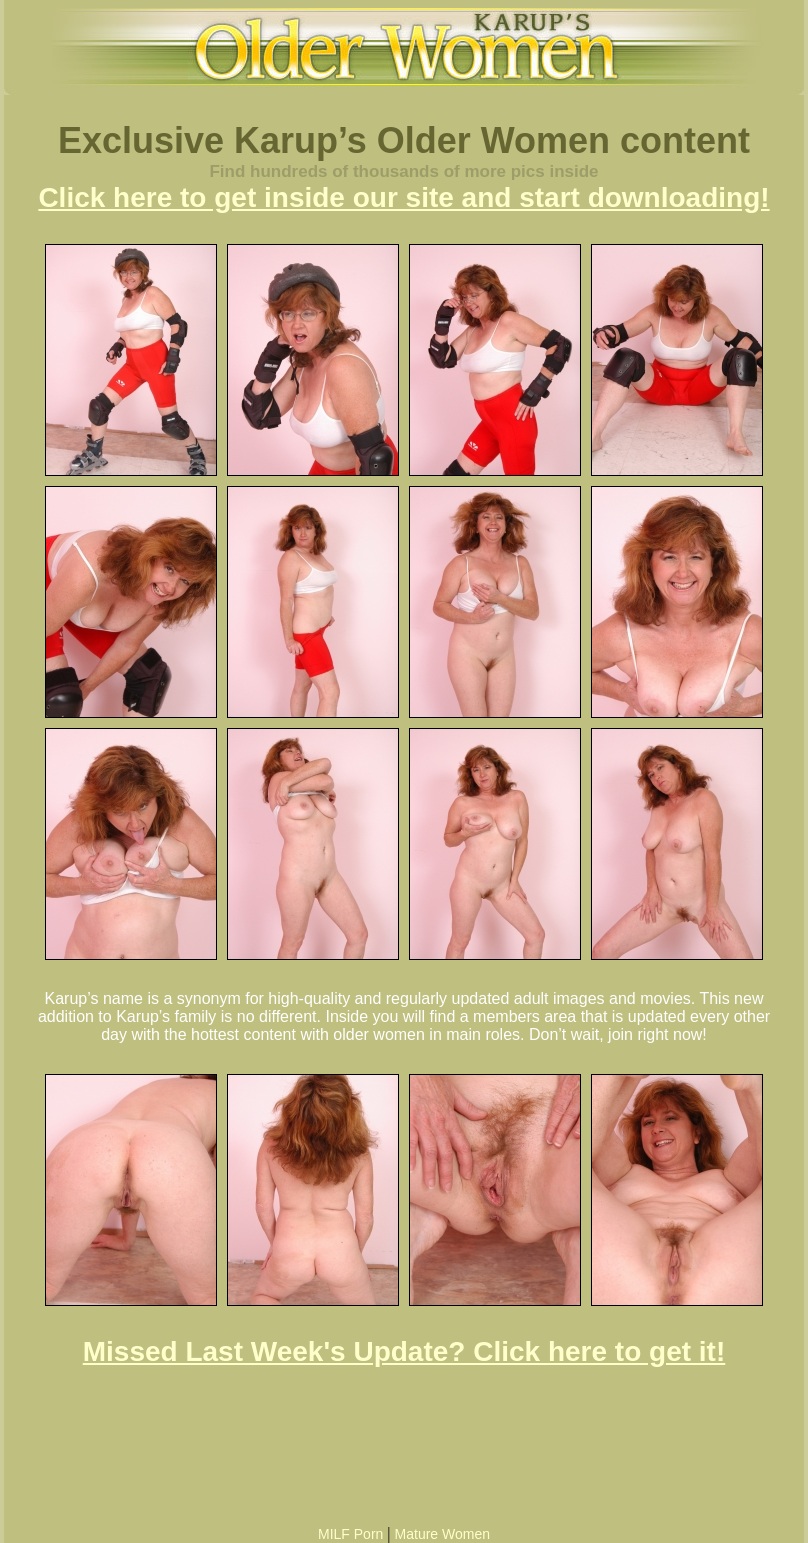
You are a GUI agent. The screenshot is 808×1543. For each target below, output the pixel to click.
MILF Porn (350, 1534)
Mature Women (442, 1534)
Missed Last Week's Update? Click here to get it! (404, 1351)
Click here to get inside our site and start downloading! (403, 197)
